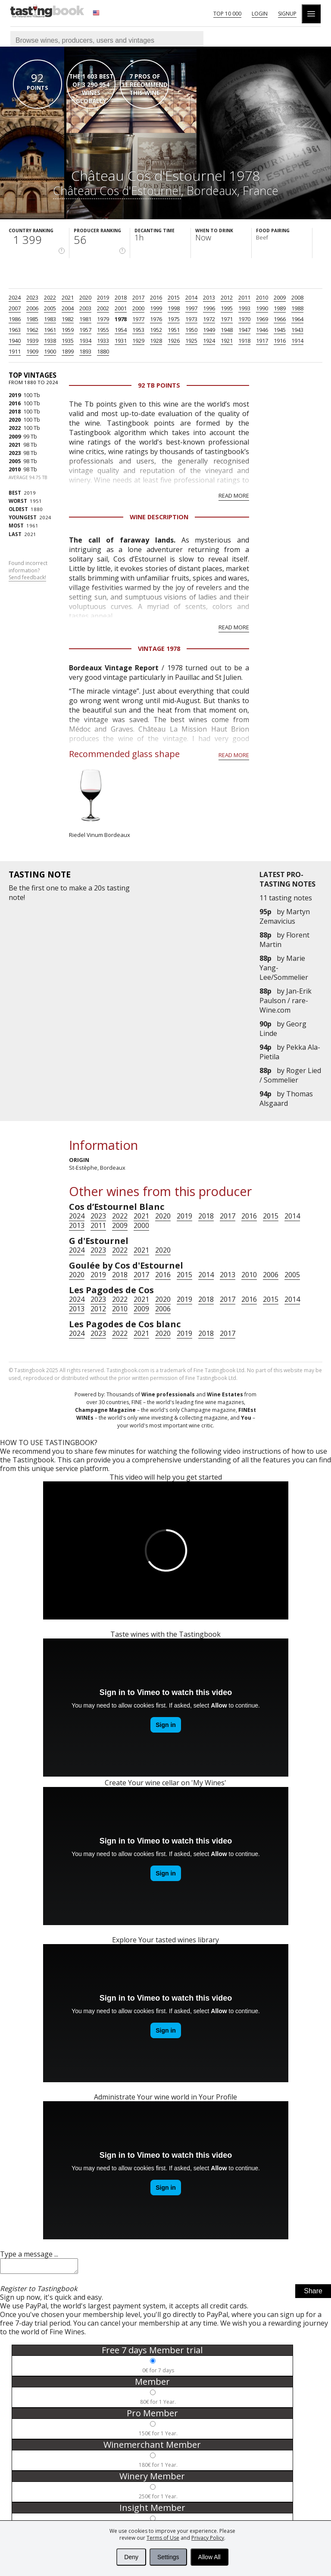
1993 (244, 308)
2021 (68, 297)
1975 (174, 319)
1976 (156, 319)
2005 (50, 308)
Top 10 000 (227, 13)
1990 (262, 308)
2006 (32, 308)
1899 (68, 351)
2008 (297, 297)
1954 (121, 330)
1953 (138, 330)
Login (260, 13)
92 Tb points (159, 385)
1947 (244, 330)
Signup (287, 13)
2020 (85, 297)
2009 (280, 297)
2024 (15, 297)
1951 (174, 330)
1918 (244, 340)
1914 (297, 340)
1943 (297, 330)
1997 (191, 308)
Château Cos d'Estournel (117, 191)
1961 (50, 330)
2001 (121, 308)
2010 (262, 297)
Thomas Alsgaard (286, 1098)
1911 (15, 351)
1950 (191, 330)
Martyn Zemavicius (284, 916)
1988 (297, 308)
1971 (227, 319)
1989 (280, 308)
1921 (227, 340)
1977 (138, 319)
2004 (68, 308)
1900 (50, 351)
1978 (121, 319)
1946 (262, 330)
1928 (156, 340)
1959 (68, 330)
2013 (209, 297)
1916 (280, 340)
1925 (191, 340)
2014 (191, 297)
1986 (15, 319)
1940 (15, 340)
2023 (32, 297)
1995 (227, 308)
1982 (68, 319)
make (78, 888)
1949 (209, 330)
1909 (32, 351)
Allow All (209, 2557)
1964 (297, 319)
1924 (209, 340)
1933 (103, 340)
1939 (32, 340)
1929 (138, 340)
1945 (280, 330)
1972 (209, 319)
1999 (156, 308)
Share (313, 2293)
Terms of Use (163, 2537)
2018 (121, 297)
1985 (32, 319)
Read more (234, 495)
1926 (174, 340)
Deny (131, 2557)
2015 (174, 297)
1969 (262, 319)
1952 (156, 330)
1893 (85, 351)
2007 (15, 308)
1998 (174, 308)
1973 (191, 319)
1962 (32, 330)
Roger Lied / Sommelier (290, 1075)
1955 (103, 330)
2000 (138, 308)
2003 (85, 308)
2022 (50, 297)
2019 (103, 297)
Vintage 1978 (159, 648)
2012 (227, 297)
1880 (103, 351)
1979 (103, 319)
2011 (244, 297)
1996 (209, 308)
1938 (50, 340)
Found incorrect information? (28, 570)
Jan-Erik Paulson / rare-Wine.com (285, 1000)
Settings (168, 2557)
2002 (103, 308)
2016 (156, 297)
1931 (121, 340)
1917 (262, 340)
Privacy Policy (207, 2537)
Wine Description (159, 517)
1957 (85, 330)
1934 (85, 340)
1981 (85, 319)
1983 (50, 319)
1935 (68, 340)
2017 (138, 297)
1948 (227, 330)
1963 (15, 330)
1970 (244, 319)
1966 (280, 319)
